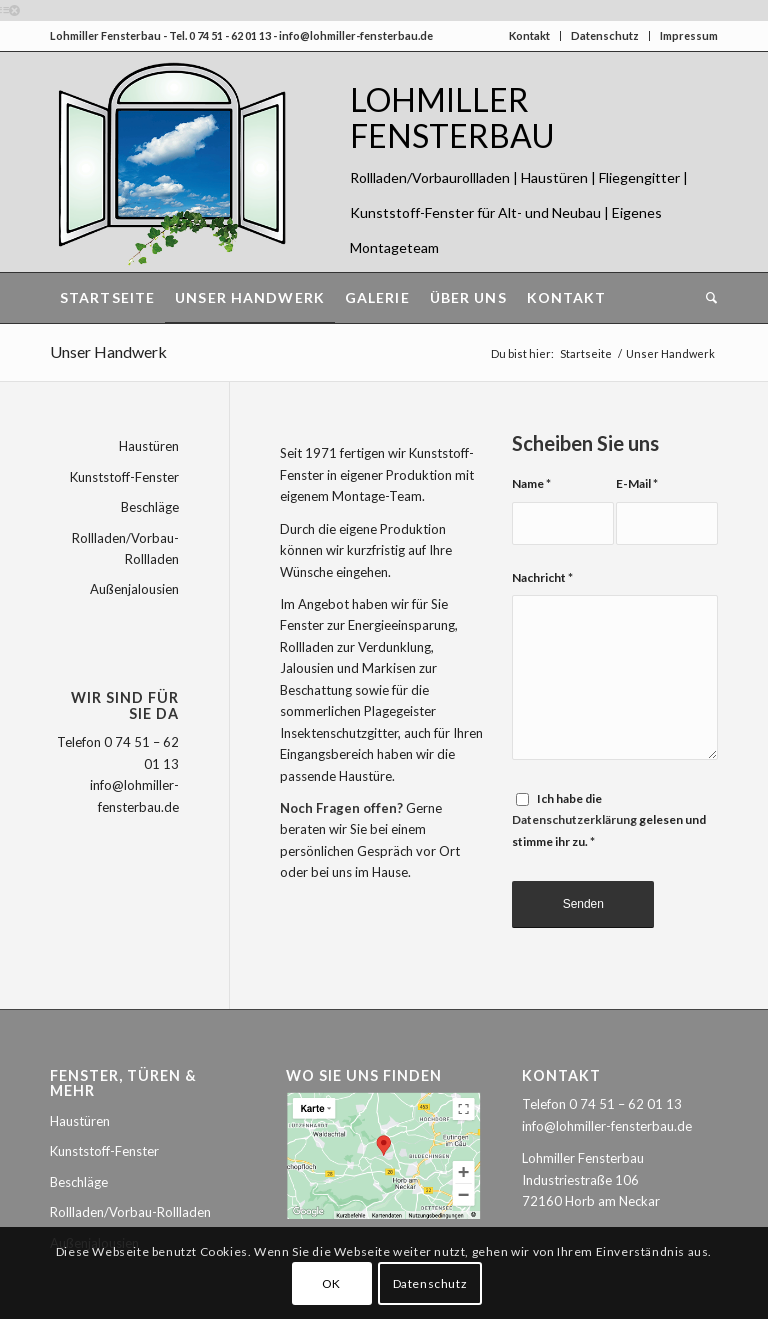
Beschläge (150, 507)
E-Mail (637, 483)
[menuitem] (107, 298)
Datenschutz (605, 35)
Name (531, 483)
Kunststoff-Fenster (124, 477)
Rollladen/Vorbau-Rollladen (125, 548)
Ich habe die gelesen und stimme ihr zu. (609, 820)
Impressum (689, 35)
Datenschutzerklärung (574, 819)
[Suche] (707, 298)
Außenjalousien (134, 589)
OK (331, 1283)
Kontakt (529, 35)
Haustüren (149, 446)
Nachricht (542, 577)
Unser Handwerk (108, 351)
